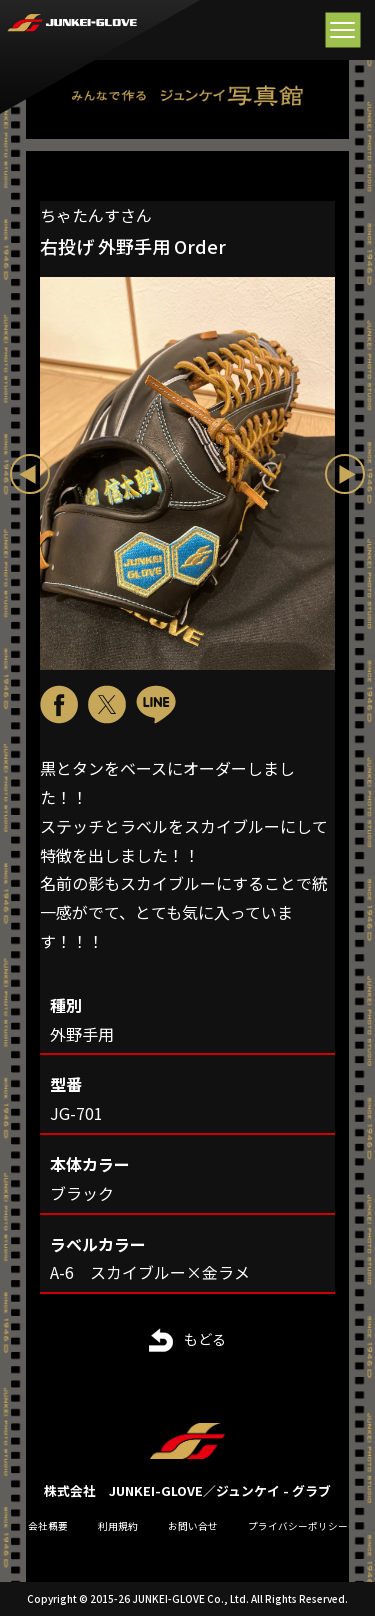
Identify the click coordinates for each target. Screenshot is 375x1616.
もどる (205, 1339)
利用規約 (118, 1526)
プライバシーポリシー (298, 1526)
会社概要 (48, 1526)
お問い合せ (193, 1526)
